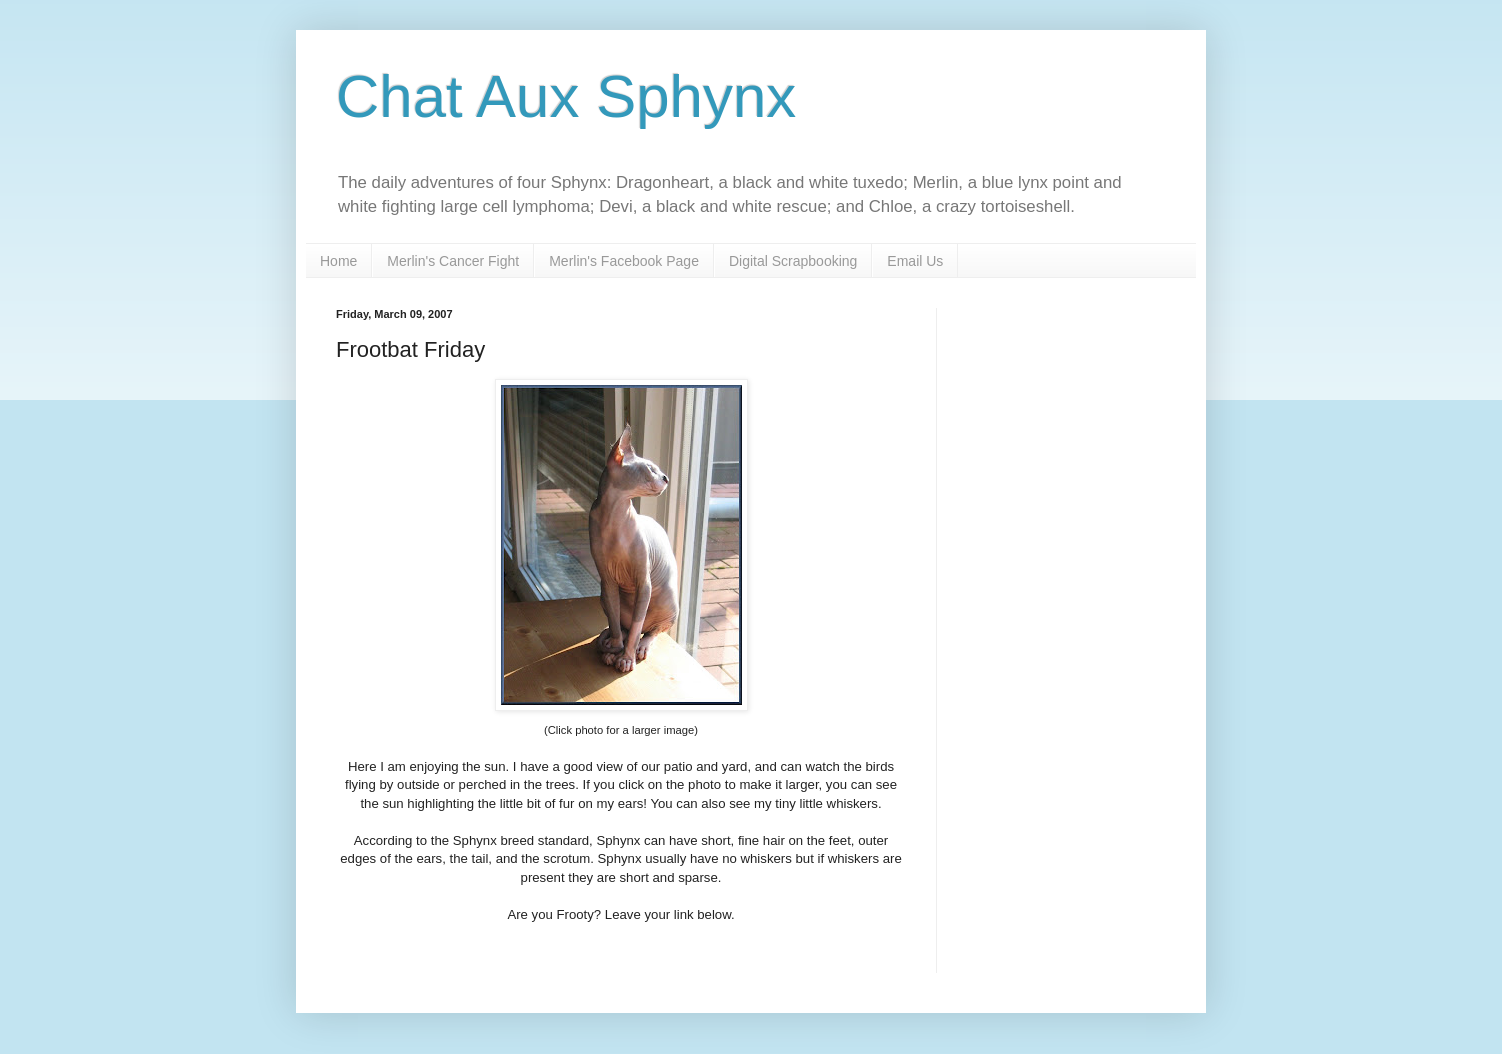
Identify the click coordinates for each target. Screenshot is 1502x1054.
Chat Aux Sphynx (566, 96)
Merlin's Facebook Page (624, 261)
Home (338, 261)
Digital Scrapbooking (793, 261)
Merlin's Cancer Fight (453, 261)
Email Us (915, 261)
